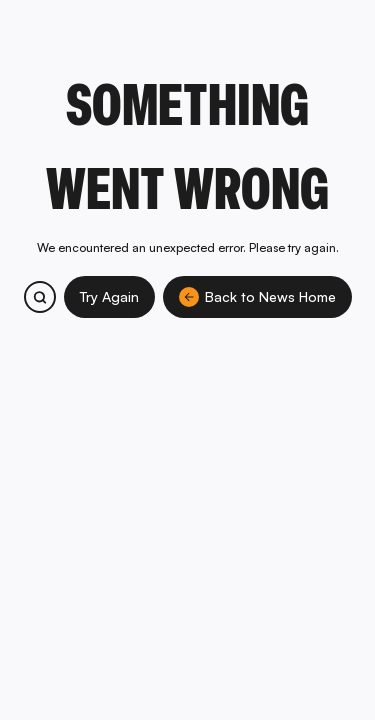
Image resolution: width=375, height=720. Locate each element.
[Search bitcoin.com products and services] (40, 297)
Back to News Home (257, 297)
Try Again (109, 296)
